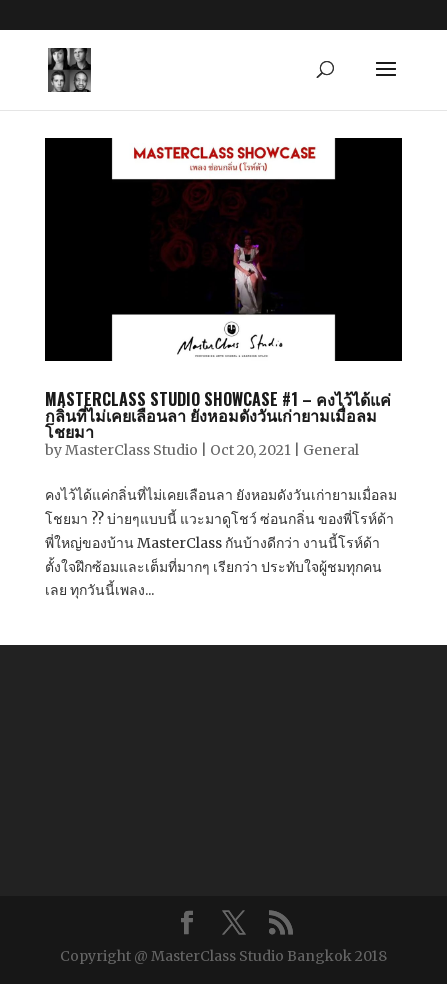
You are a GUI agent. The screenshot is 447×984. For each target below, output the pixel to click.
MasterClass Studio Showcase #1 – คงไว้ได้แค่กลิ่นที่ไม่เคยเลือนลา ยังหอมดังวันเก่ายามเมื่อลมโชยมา (218, 415)
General (331, 450)
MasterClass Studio (131, 450)
